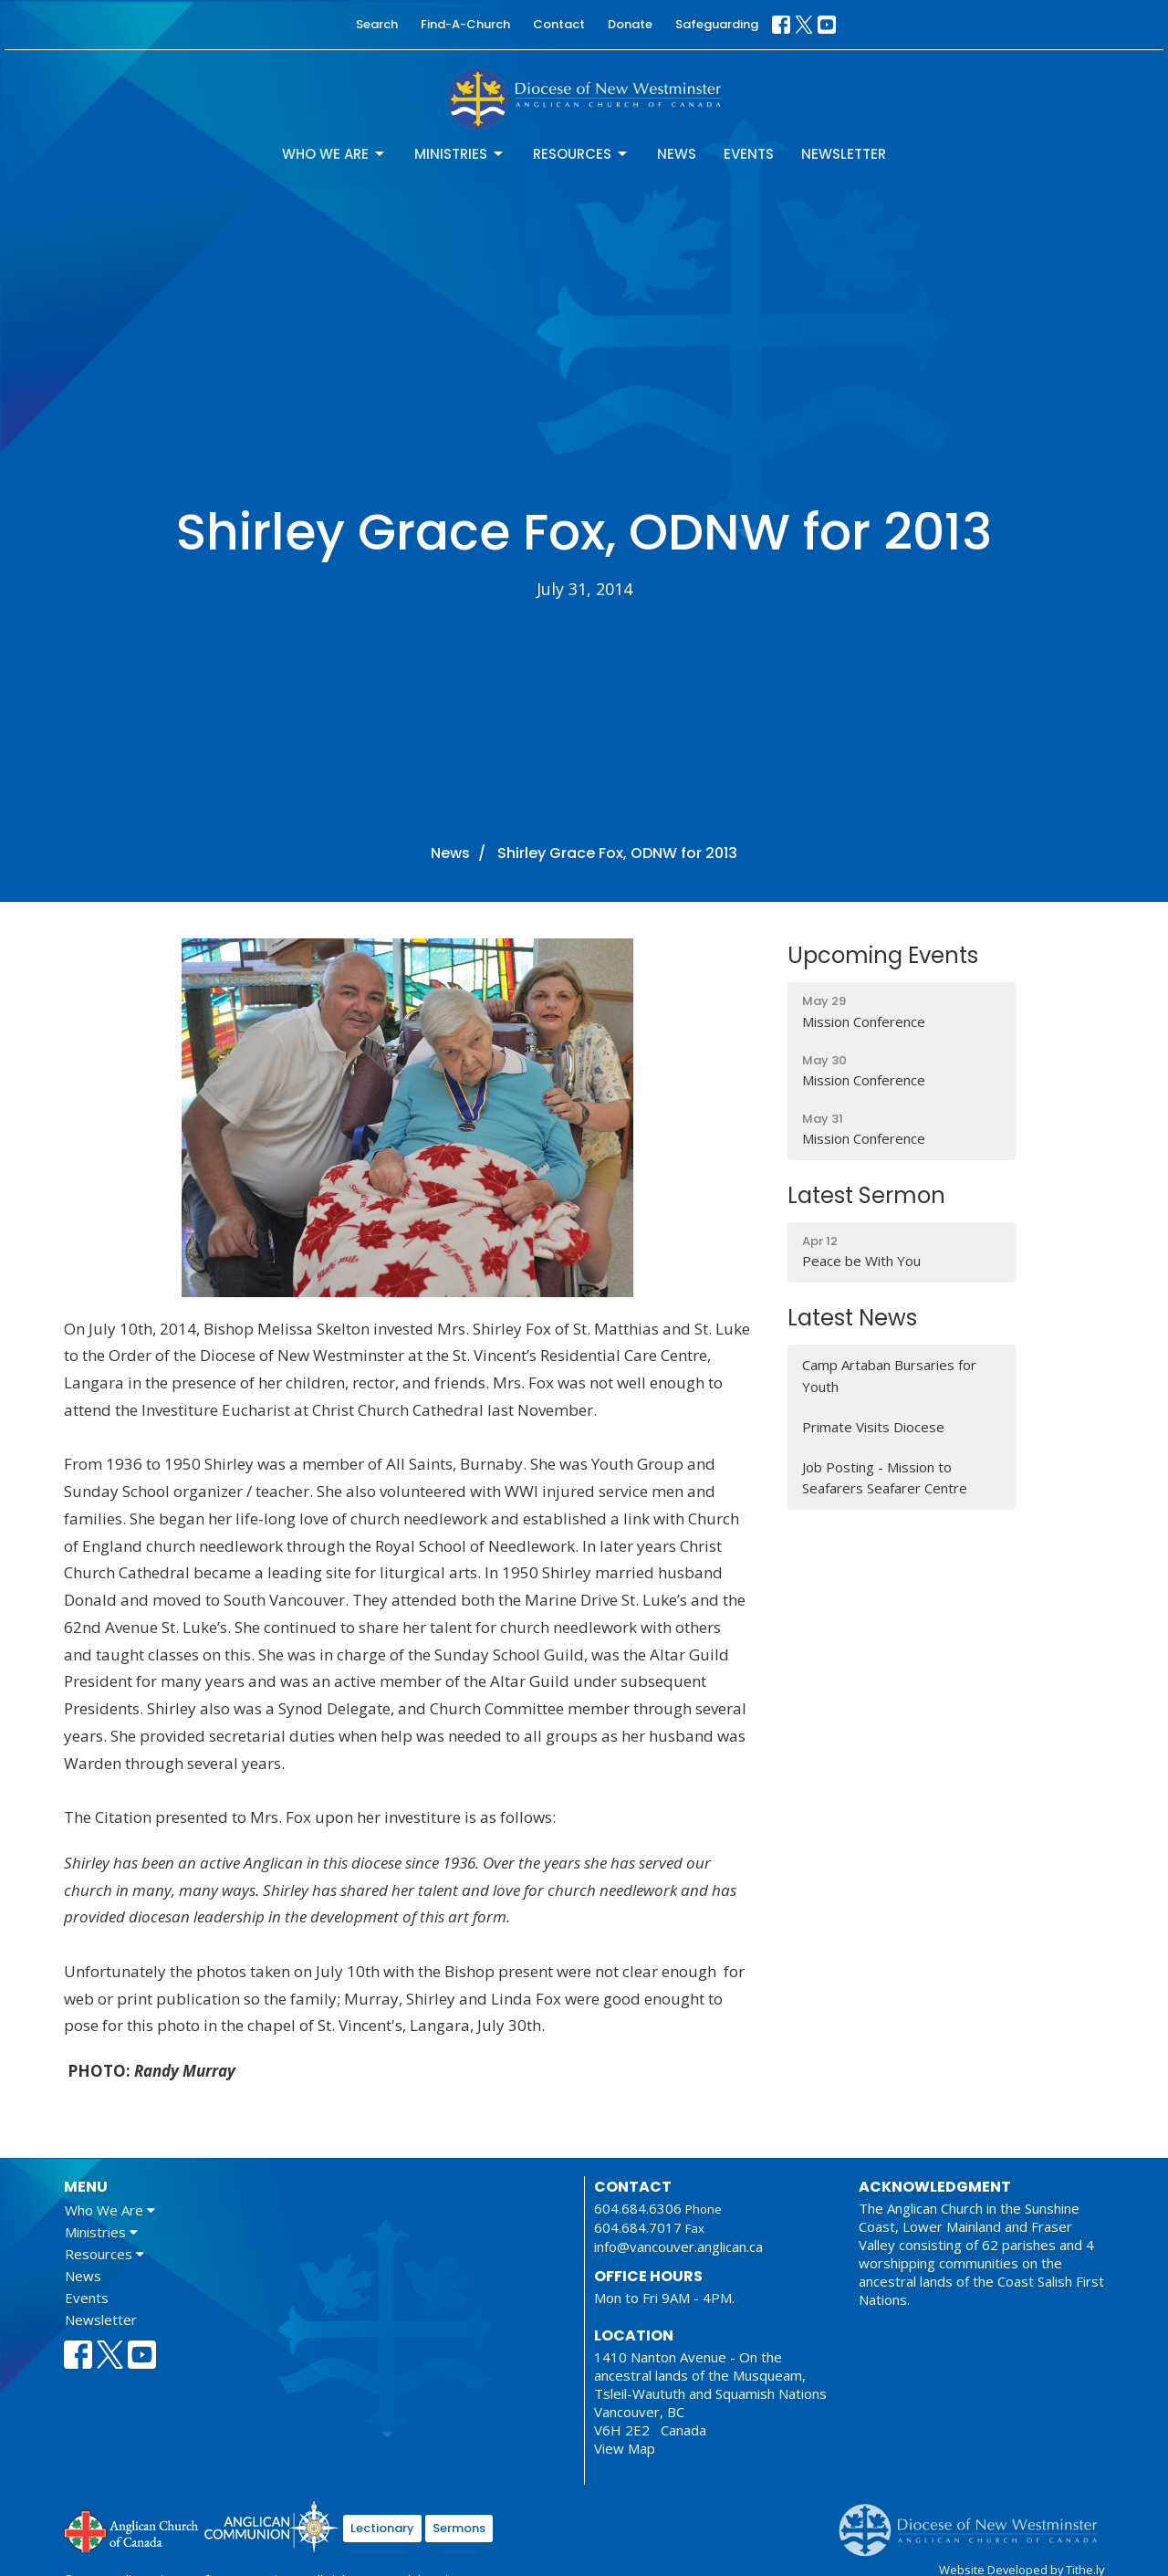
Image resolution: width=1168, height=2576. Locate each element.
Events (749, 153)
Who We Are (334, 153)
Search (377, 24)
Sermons (459, 2528)
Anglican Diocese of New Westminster (975, 2521)
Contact (559, 24)
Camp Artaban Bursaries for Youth (889, 1375)
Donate (630, 24)
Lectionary (382, 2528)
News (676, 153)
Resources (581, 153)
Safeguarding (716, 24)
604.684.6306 (638, 2208)
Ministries (460, 153)
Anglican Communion (271, 2526)
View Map (624, 2448)
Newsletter (843, 153)
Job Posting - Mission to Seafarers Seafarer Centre (884, 1477)
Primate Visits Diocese (873, 1427)
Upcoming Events (882, 955)
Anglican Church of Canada (132, 2529)
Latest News (852, 1318)
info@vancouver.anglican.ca (678, 2246)
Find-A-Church (465, 24)
